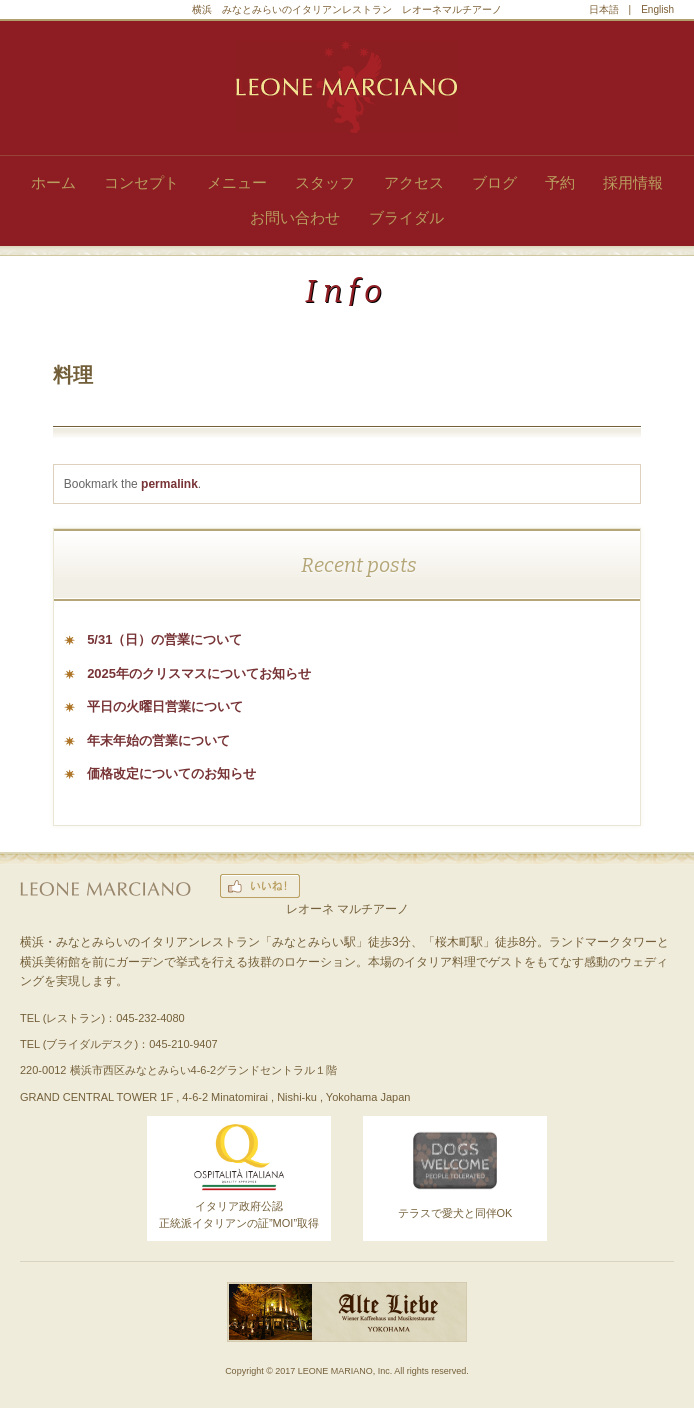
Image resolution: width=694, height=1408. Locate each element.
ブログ (494, 182)
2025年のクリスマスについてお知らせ (199, 673)
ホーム (53, 182)
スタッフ (325, 182)
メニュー (237, 182)
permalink (169, 484)
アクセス (414, 182)
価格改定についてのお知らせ (171, 773)
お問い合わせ (295, 217)
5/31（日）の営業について (164, 639)
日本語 (604, 9)
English (657, 9)
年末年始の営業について (158, 740)
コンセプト (141, 182)
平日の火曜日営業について (165, 706)
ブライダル (406, 217)
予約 (560, 182)
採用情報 (633, 182)
